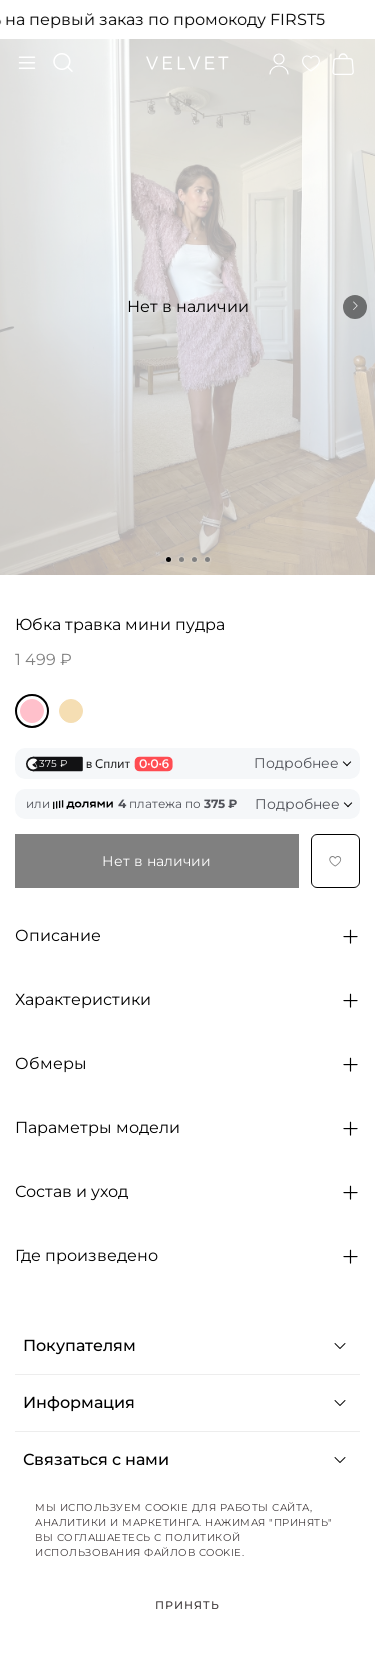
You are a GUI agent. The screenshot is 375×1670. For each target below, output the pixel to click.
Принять (188, 1605)
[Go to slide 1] (168, 559)
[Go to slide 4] (207, 559)
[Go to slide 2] (181, 559)
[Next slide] (355, 307)
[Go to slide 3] (194, 559)
